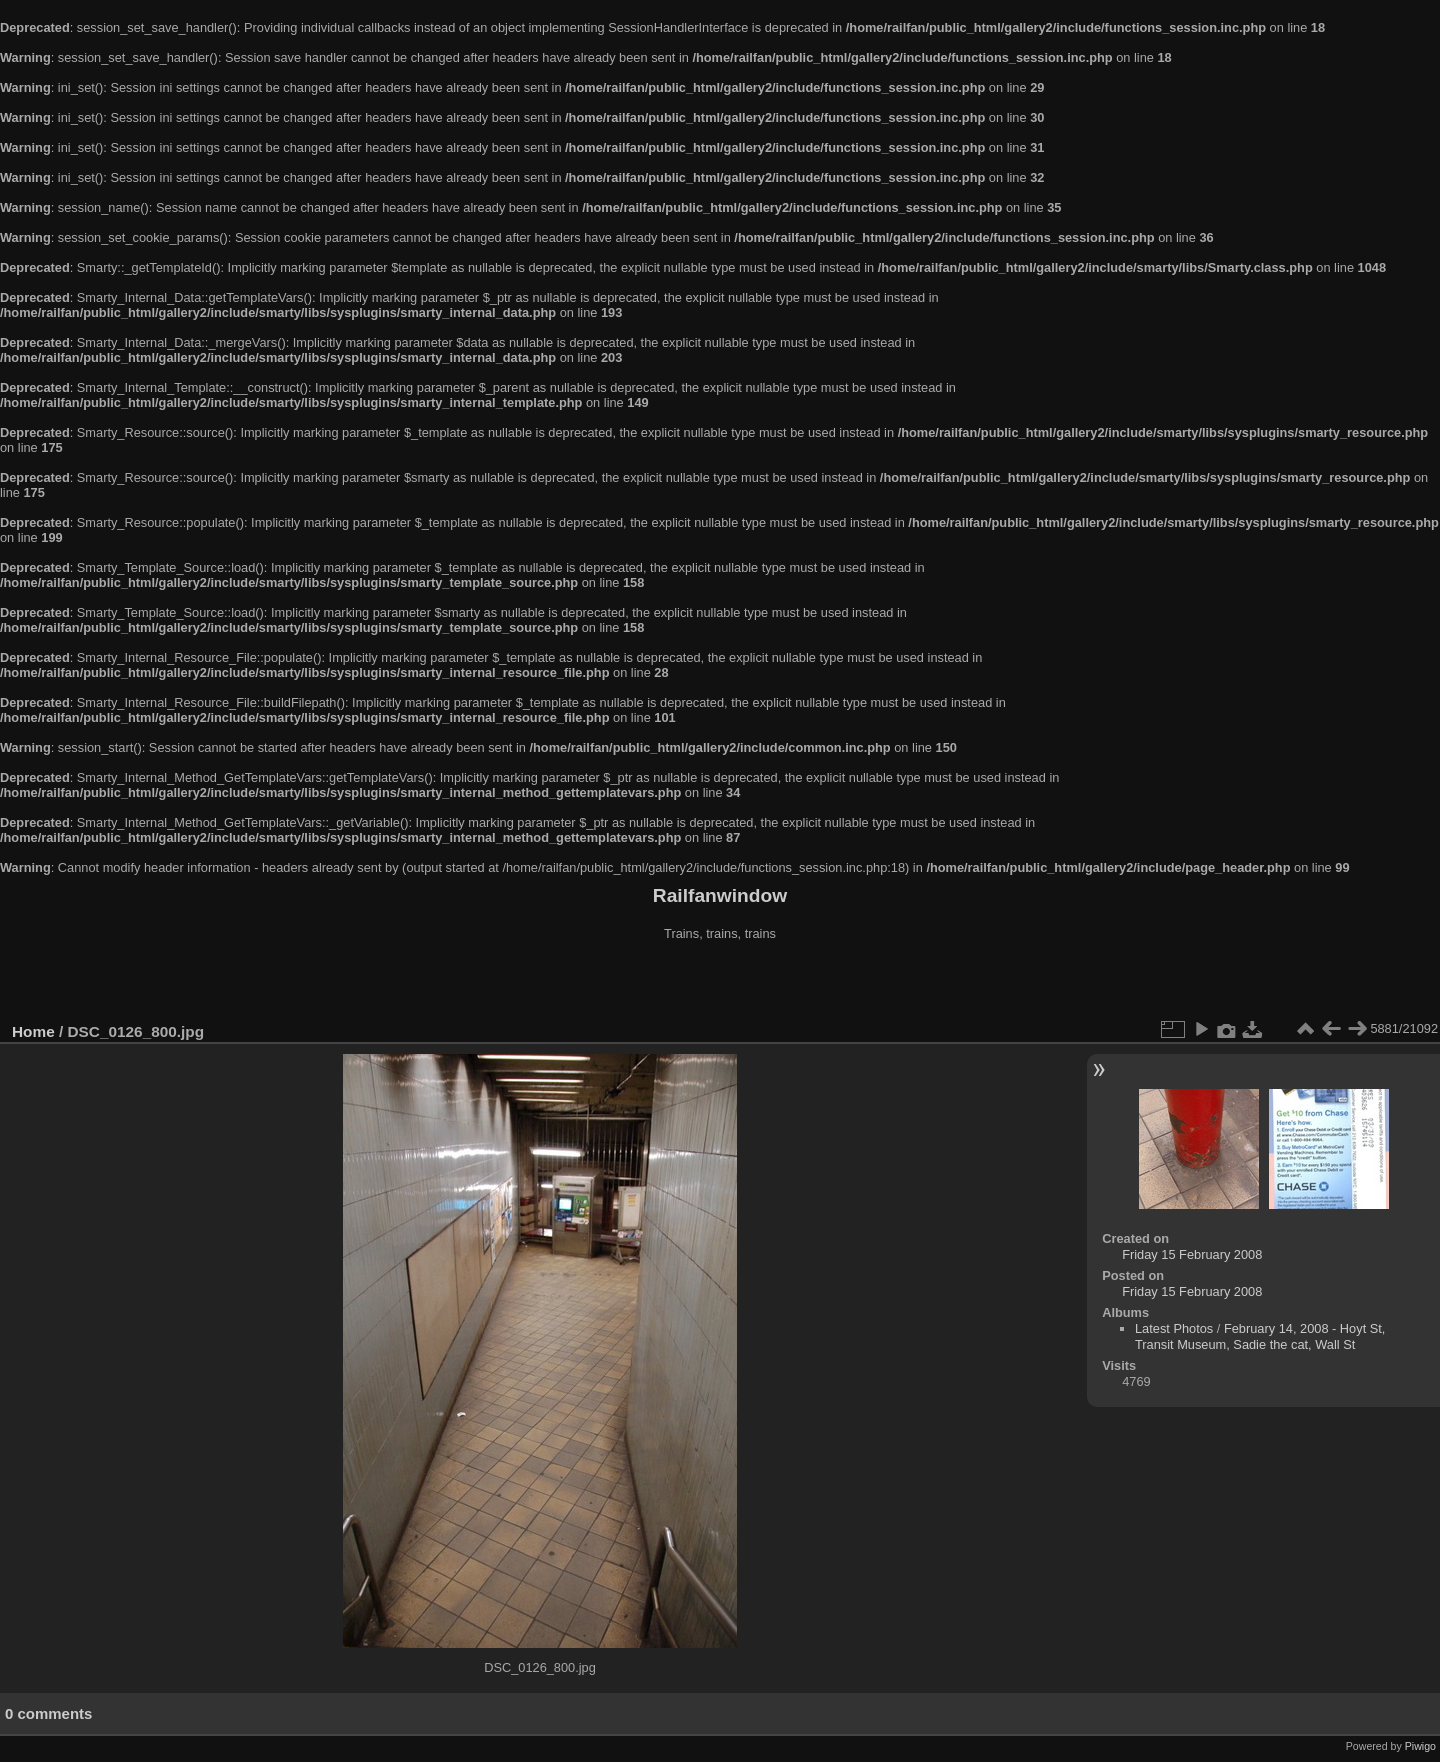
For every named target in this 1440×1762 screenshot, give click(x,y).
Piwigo (1420, 1746)
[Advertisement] (720, 984)
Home (33, 1031)
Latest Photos (1174, 1328)
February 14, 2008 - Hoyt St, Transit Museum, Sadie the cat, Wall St (1260, 1336)
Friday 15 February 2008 (1192, 1254)
